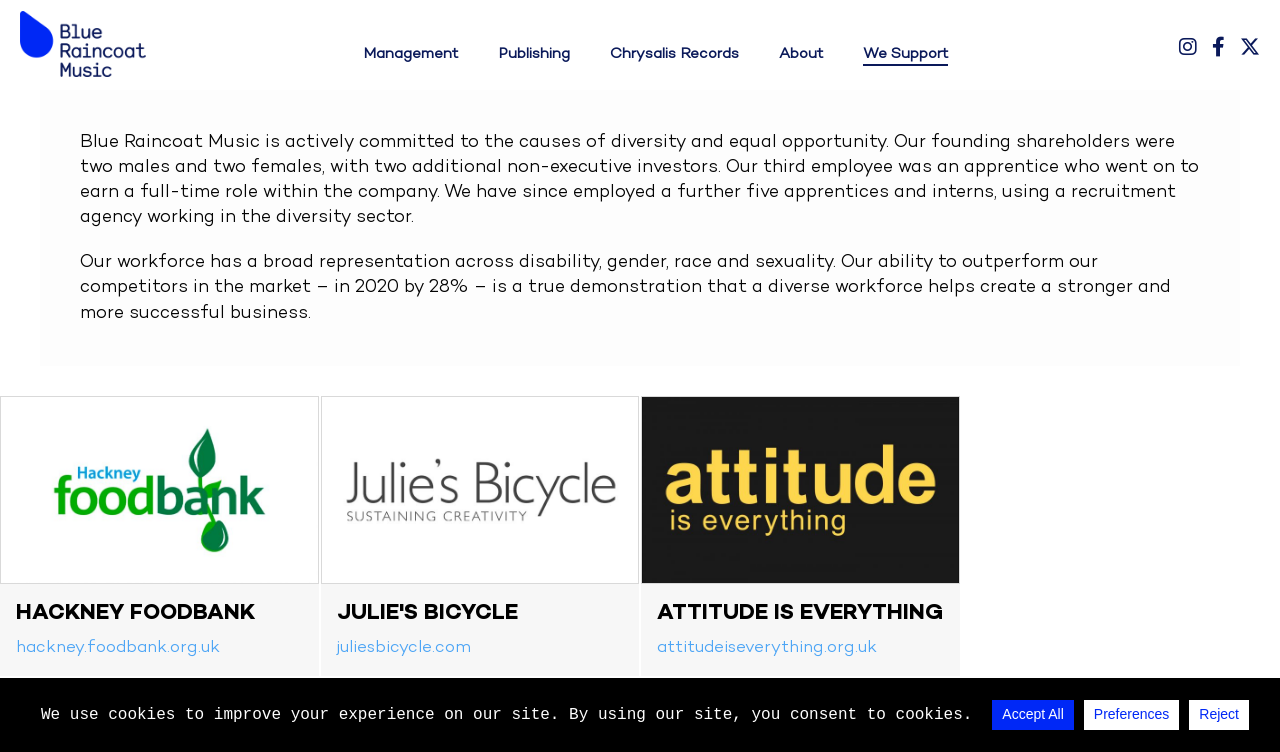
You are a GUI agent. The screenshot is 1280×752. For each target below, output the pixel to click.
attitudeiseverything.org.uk (767, 647)
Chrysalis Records (674, 54)
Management (410, 54)
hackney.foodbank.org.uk (118, 647)
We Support (905, 54)
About (801, 54)
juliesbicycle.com (404, 647)
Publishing (534, 54)
